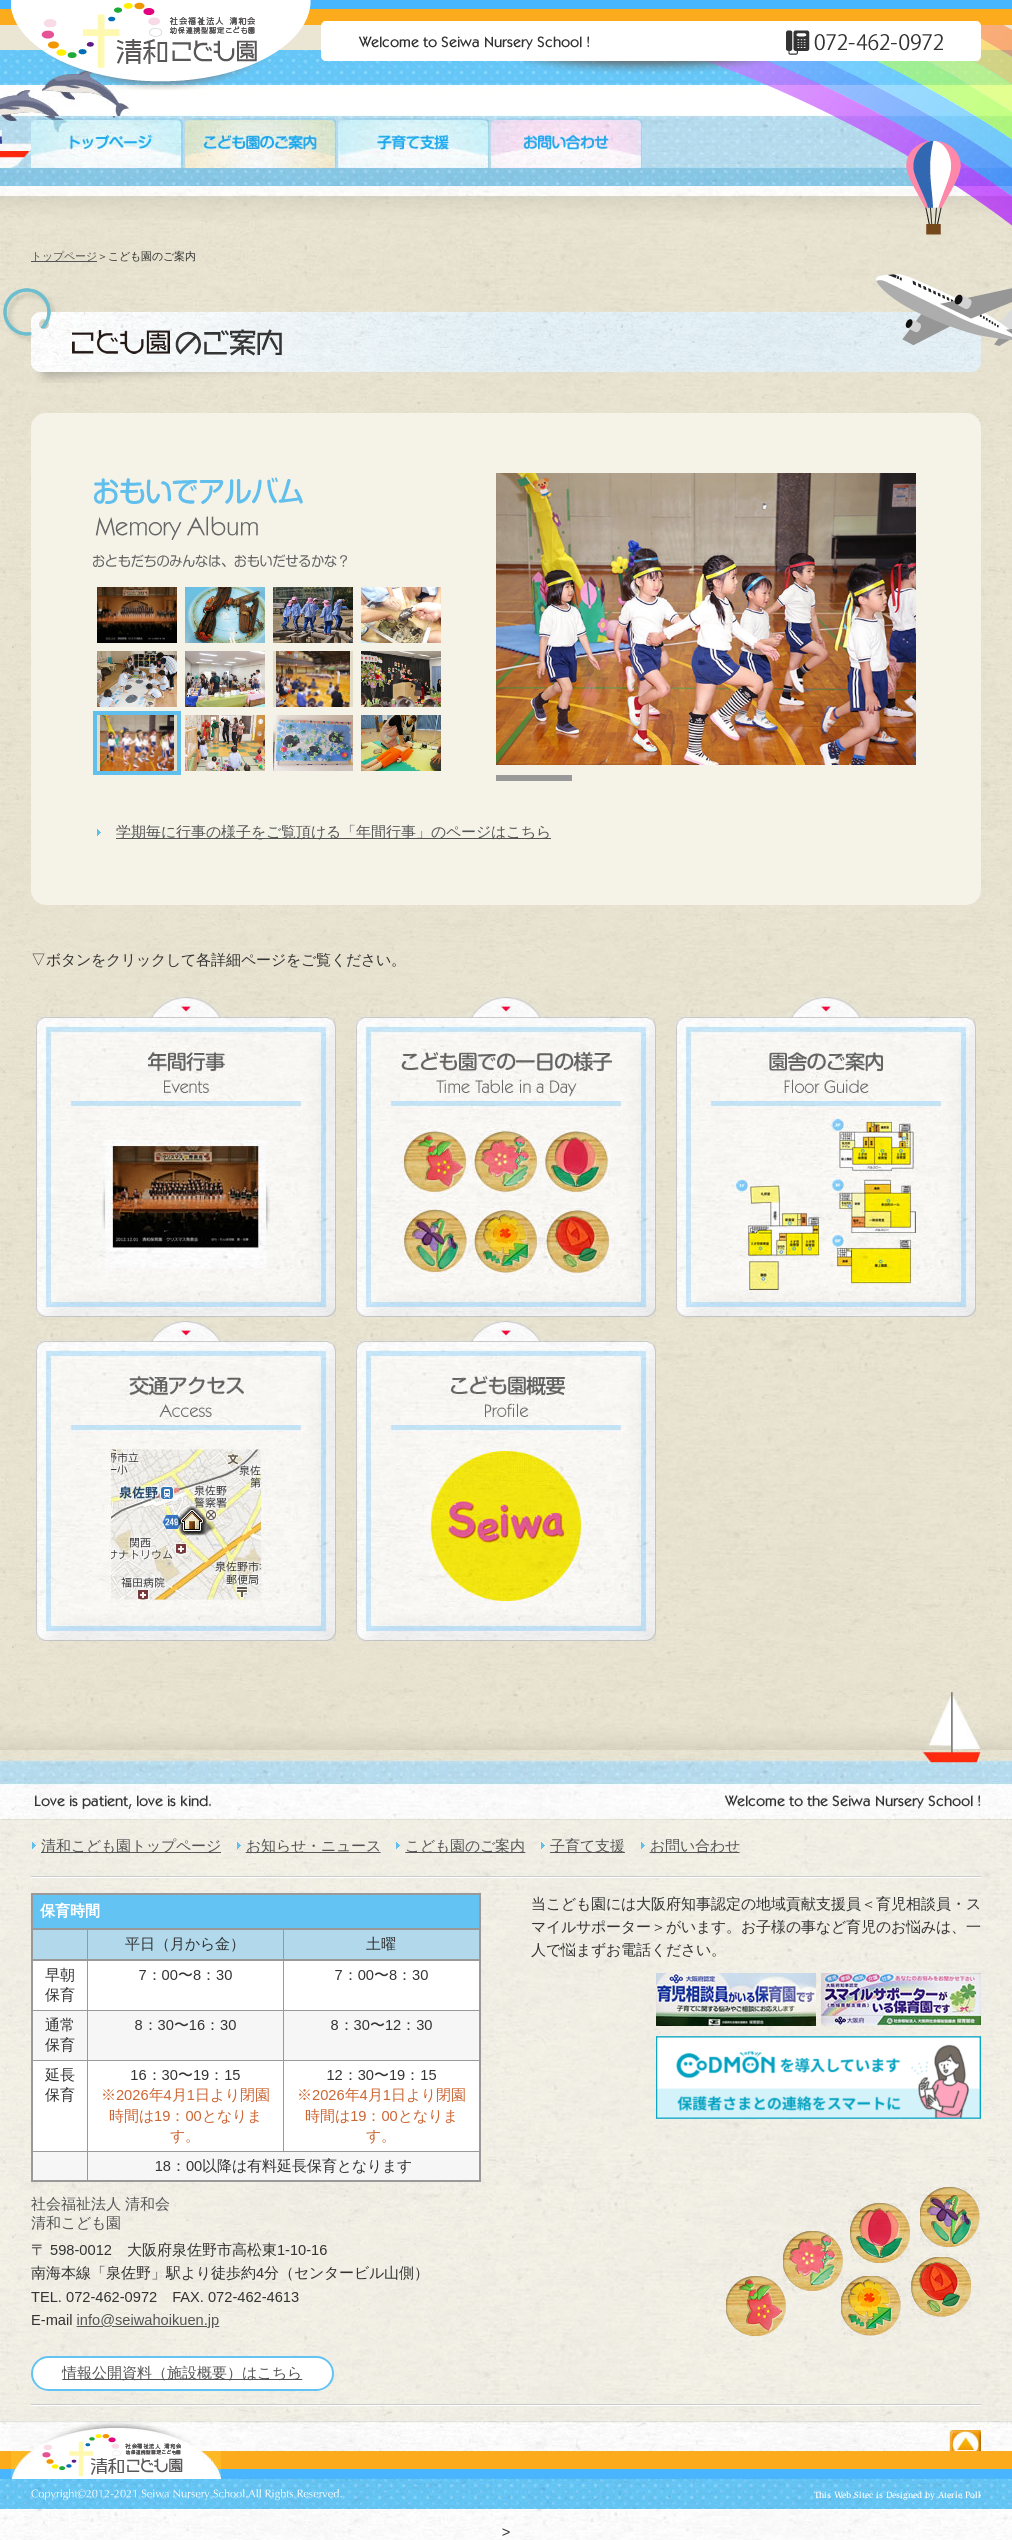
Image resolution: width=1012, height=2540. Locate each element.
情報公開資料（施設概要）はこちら (182, 2373)
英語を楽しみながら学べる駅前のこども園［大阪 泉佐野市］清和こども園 (116, 2450)
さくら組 (813, 2261)
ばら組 (941, 2287)
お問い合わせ (695, 1846)
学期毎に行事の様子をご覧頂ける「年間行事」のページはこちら (333, 832)
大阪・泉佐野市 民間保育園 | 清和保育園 (161, 45)
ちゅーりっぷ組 (880, 2233)
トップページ (64, 256)
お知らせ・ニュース (313, 1846)
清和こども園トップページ (131, 1846)
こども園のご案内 (465, 1846)
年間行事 (186, 1157)
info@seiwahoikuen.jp (148, 2320)
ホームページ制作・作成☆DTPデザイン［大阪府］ (897, 2495)
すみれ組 (950, 2217)
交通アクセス (186, 1481)
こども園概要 (506, 1481)
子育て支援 (587, 1846)
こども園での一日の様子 (506, 1157)
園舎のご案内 (826, 1157)
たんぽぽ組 (871, 2306)
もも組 (756, 2306)
